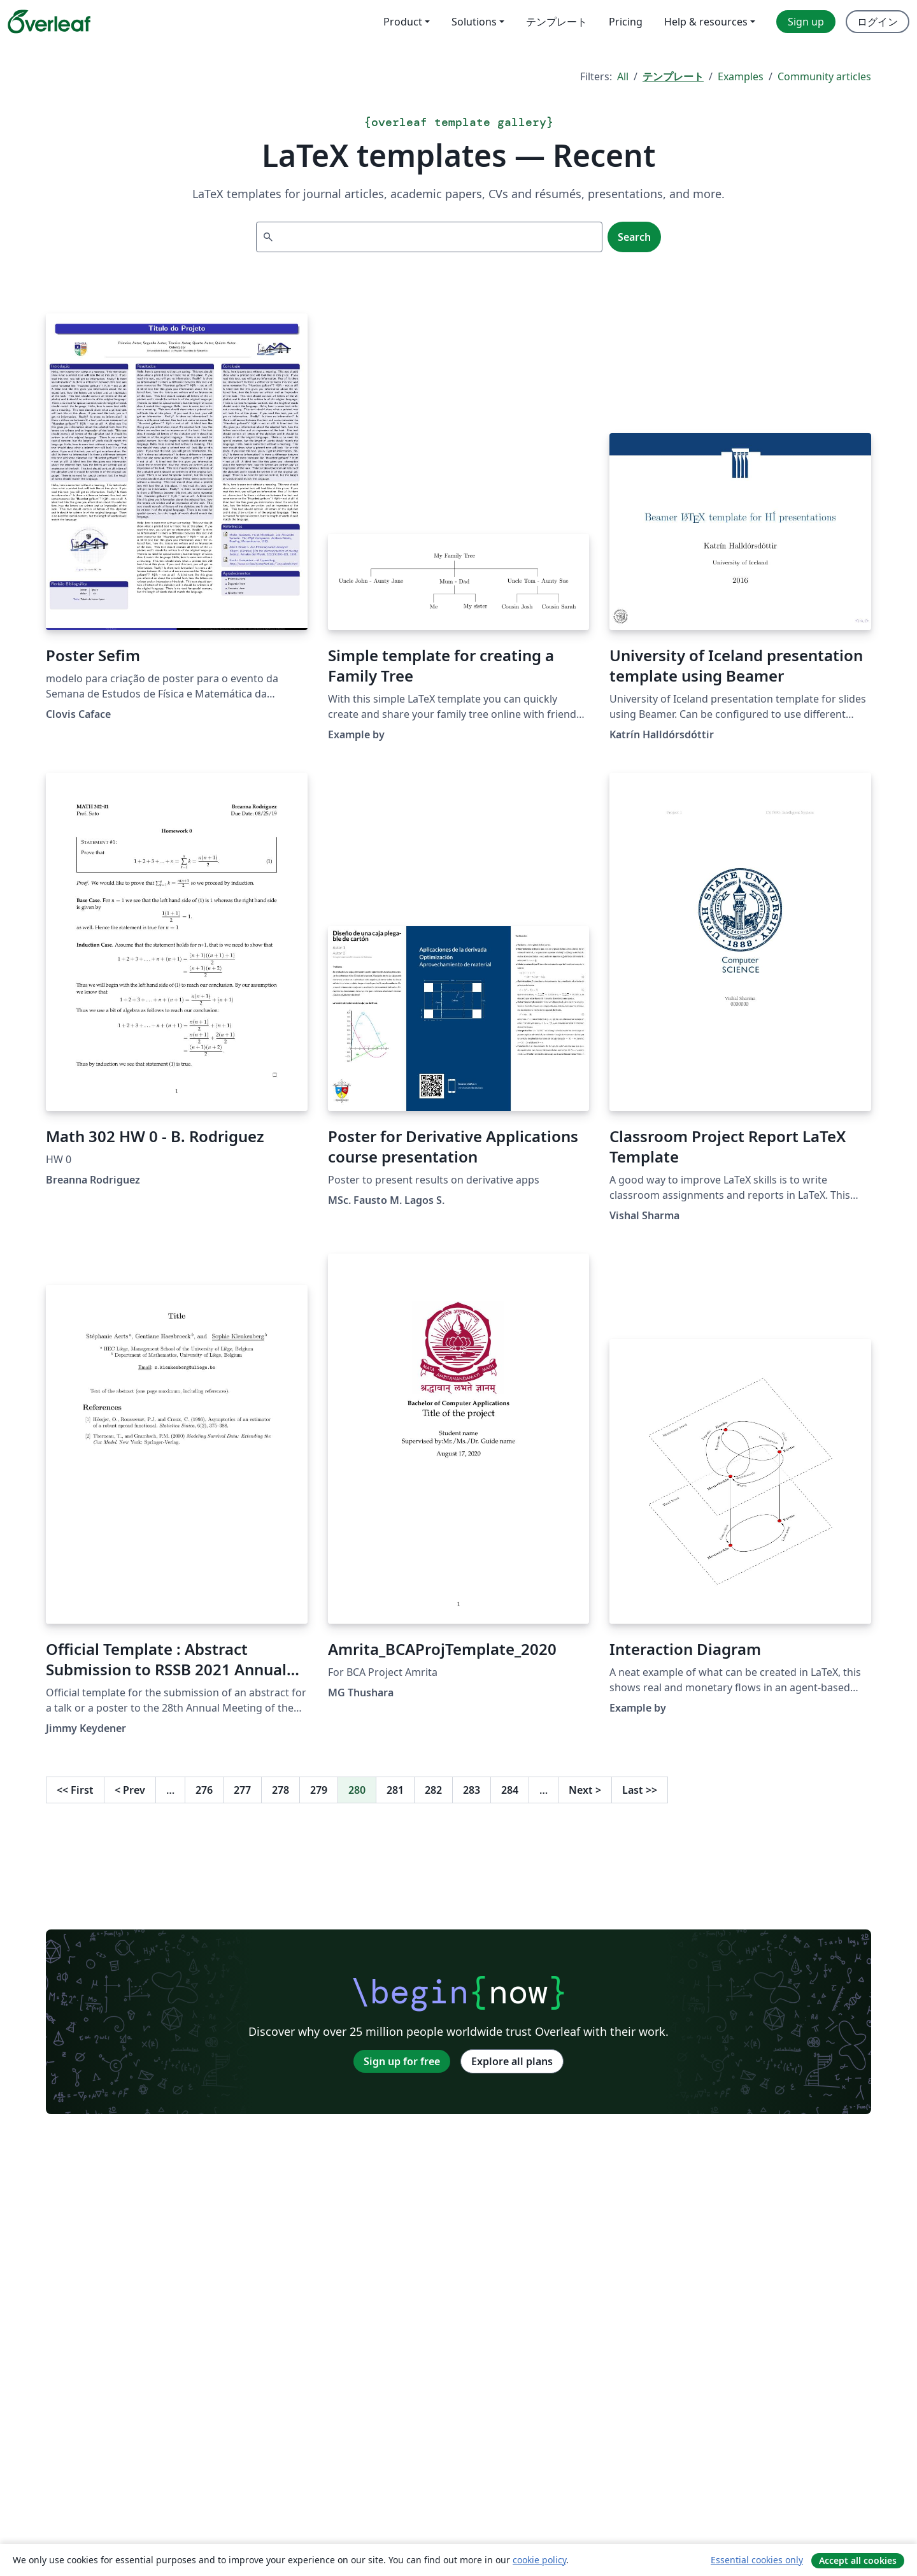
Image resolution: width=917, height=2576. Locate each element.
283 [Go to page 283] (471, 1790)
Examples (741, 76)
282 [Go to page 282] (433, 1790)
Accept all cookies (858, 2560)
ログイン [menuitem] (877, 22)
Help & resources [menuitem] (706, 22)
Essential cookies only (757, 2560)
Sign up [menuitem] (806, 22)
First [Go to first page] (75, 1790)
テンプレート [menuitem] (556, 22)
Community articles (824, 76)
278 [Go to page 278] (280, 1790)
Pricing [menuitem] (626, 22)
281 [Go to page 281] (395, 1790)
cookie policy (539, 2560)
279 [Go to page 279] (318, 1790)
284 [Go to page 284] (509, 1790)
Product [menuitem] (402, 22)
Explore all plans (512, 2061)
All (623, 76)
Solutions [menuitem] (474, 22)
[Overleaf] (49, 21)
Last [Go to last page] (639, 1790)
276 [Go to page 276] (204, 1790)
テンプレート (673, 76)
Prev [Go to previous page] (130, 1790)
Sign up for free (402, 2061)
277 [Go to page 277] (242, 1790)
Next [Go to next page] (585, 1790)
